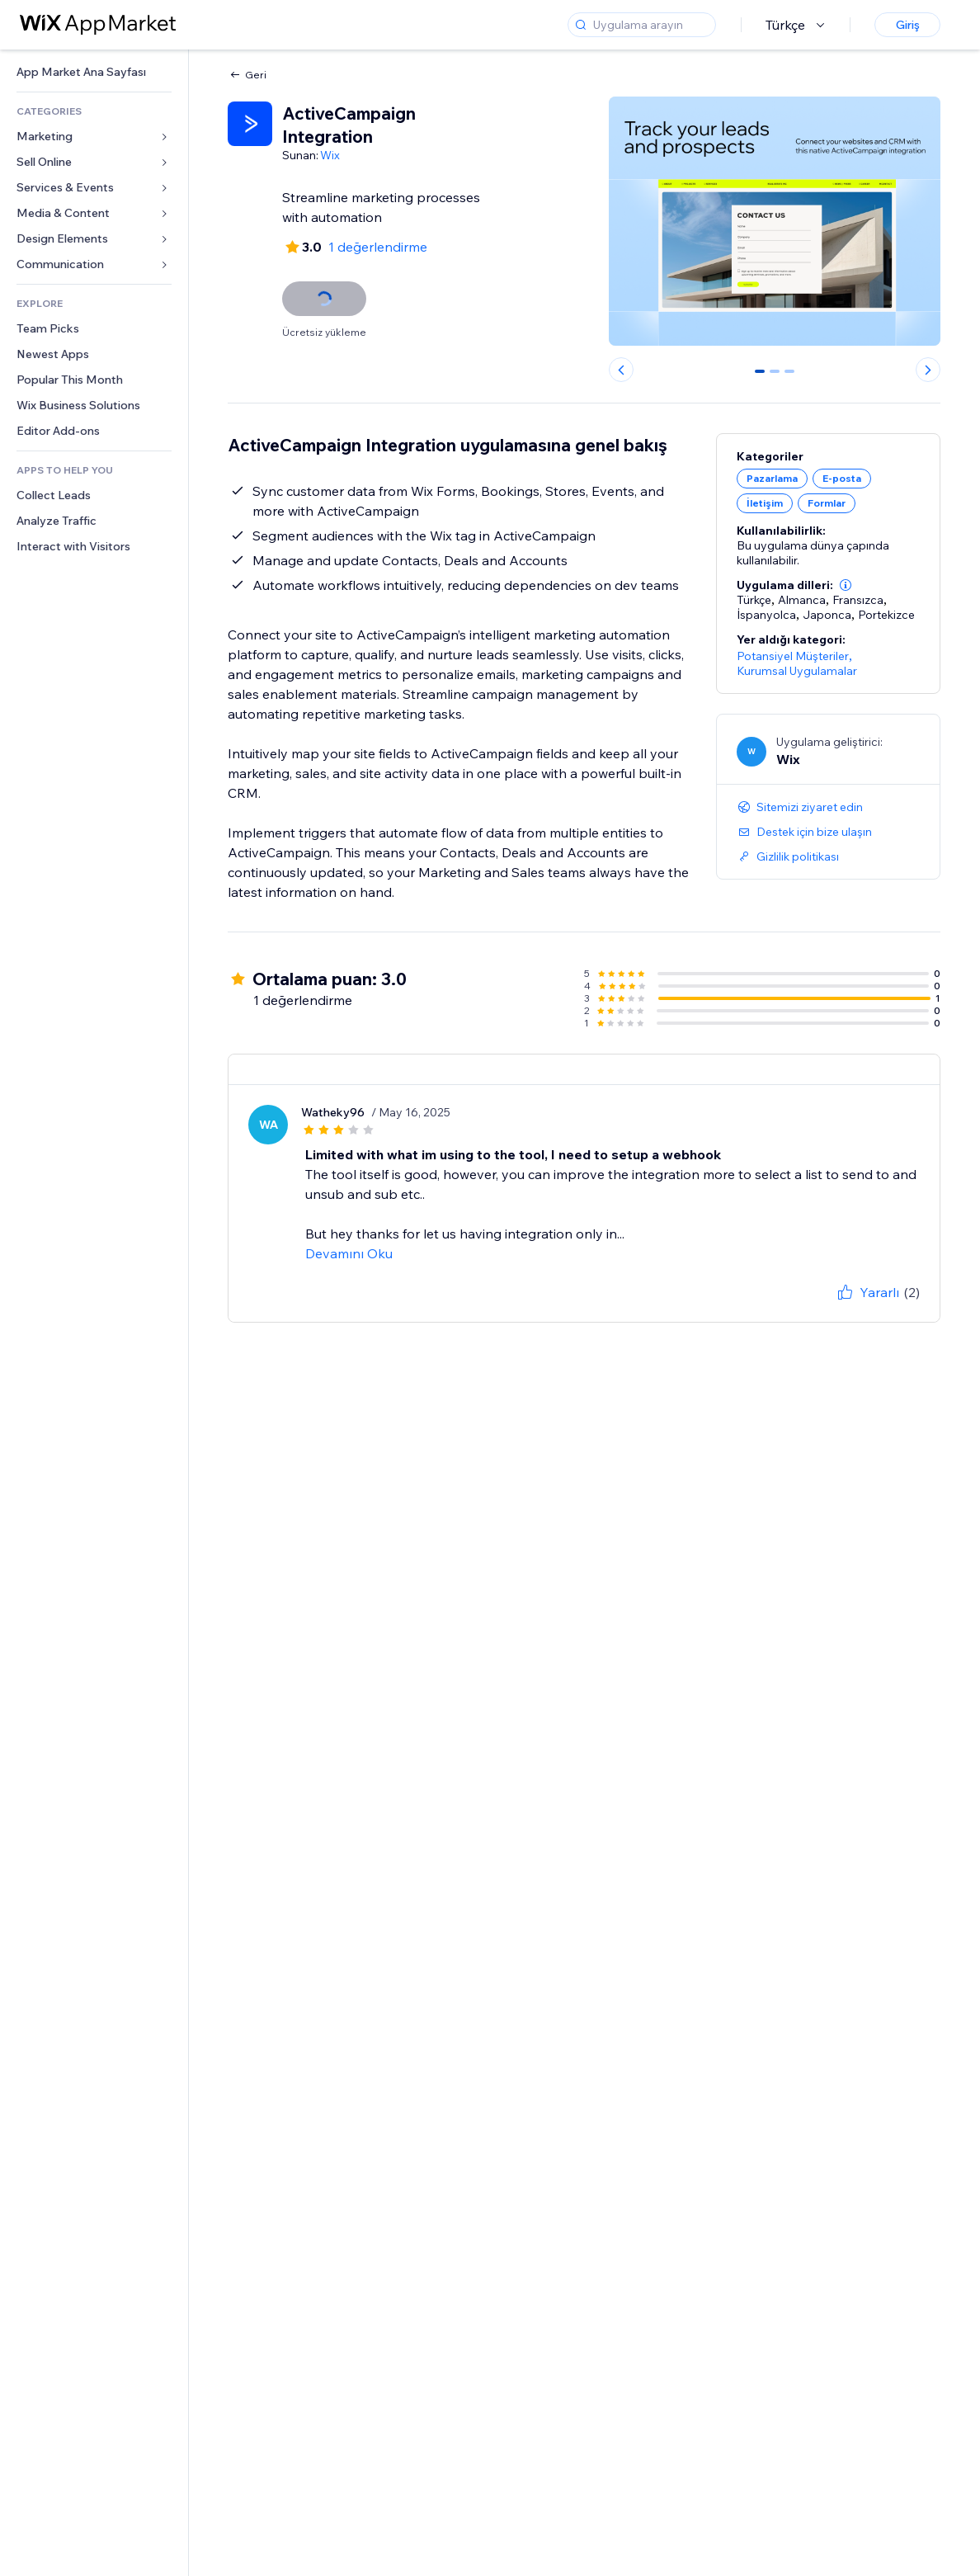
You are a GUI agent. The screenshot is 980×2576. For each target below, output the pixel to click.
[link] (94, 72)
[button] (845, 585)
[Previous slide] (621, 369)
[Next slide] (928, 369)
